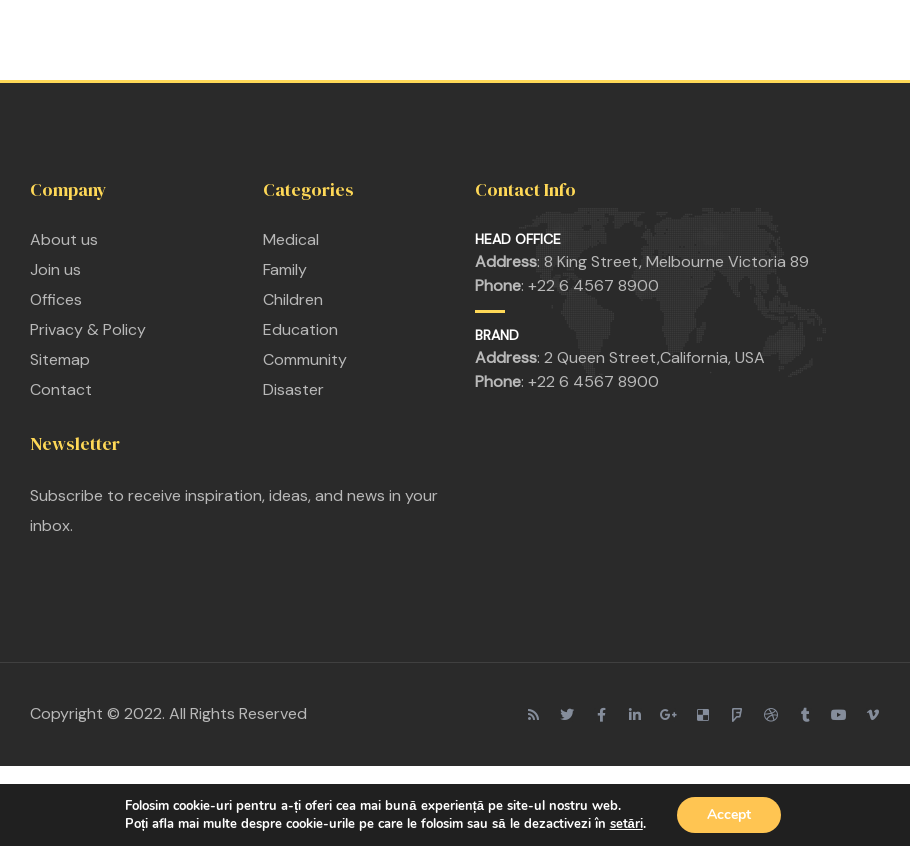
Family (285, 269)
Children (293, 299)
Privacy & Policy (88, 329)
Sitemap (60, 359)
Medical (291, 239)
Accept (729, 814)
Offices (56, 299)
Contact (61, 389)
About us (64, 239)
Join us (55, 269)
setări (626, 824)
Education (300, 329)
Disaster (293, 389)
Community (305, 359)
